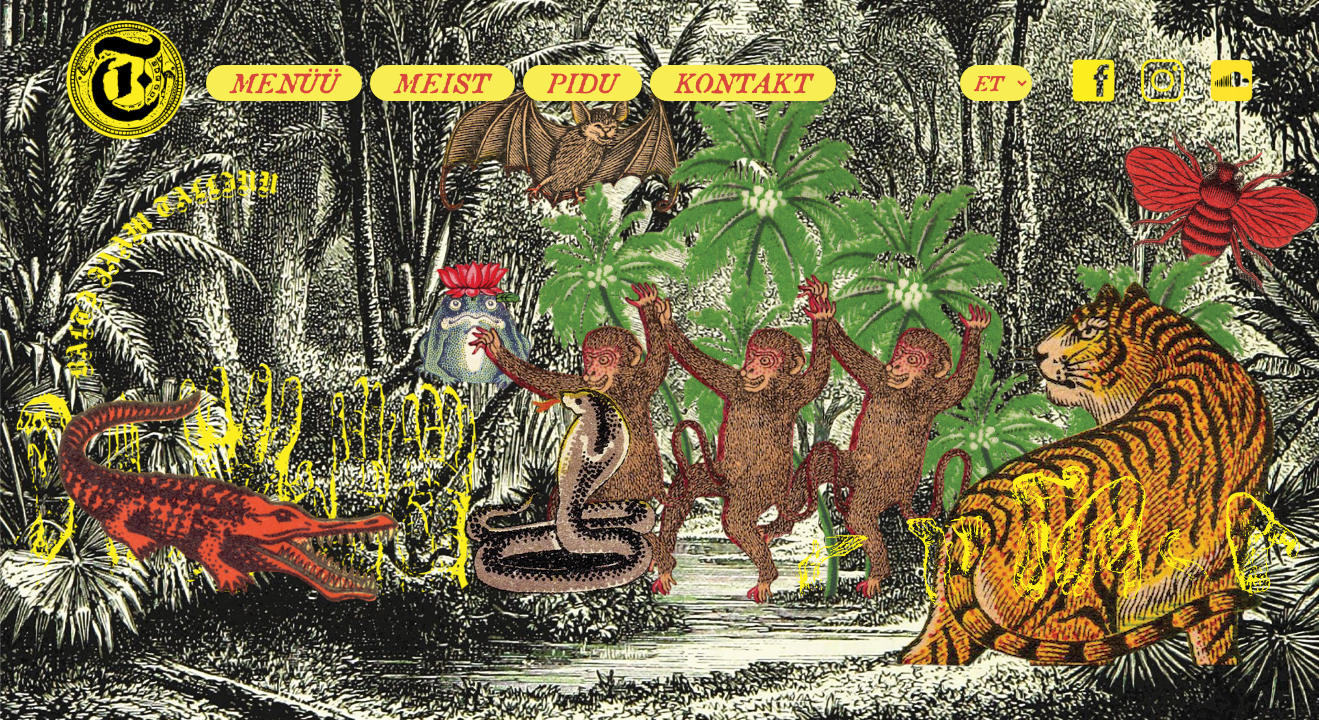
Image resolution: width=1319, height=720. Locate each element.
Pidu (582, 83)
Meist (442, 83)
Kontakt (743, 83)
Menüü (284, 83)
